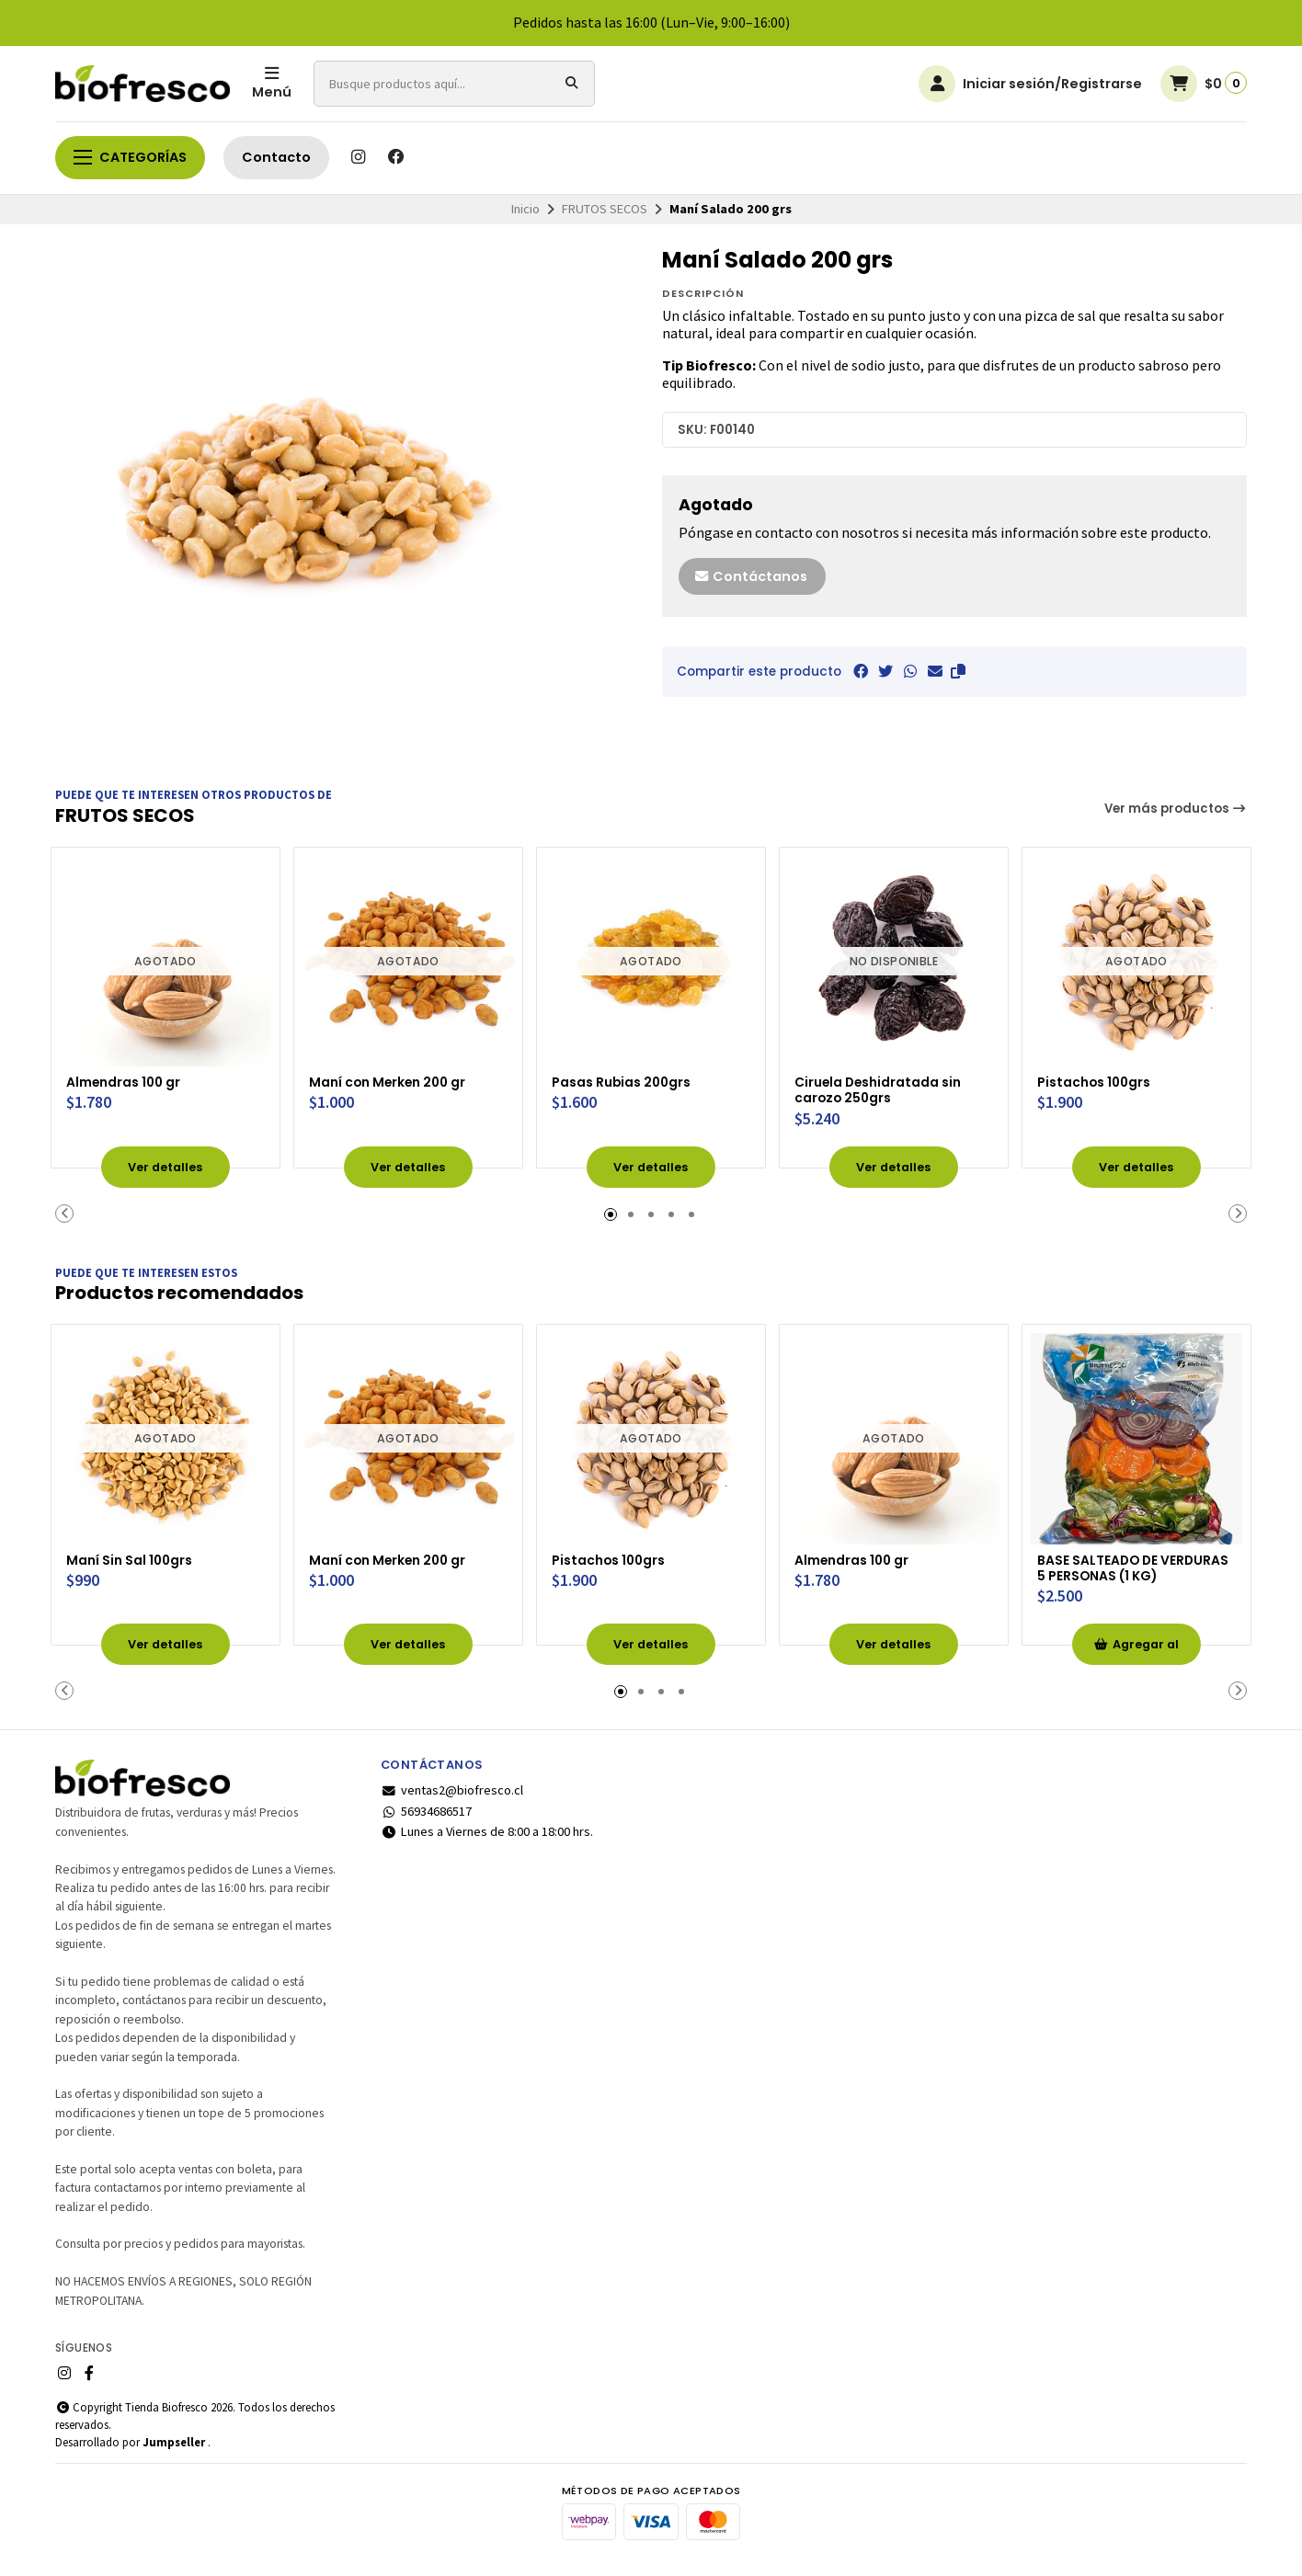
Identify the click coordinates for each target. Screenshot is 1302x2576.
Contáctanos (750, 576)
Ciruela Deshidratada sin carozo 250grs (893, 1084)
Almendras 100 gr (135, 1075)
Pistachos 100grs (1105, 1075)
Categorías (130, 157)
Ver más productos (1176, 809)
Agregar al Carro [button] (1136, 1661)
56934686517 (426, 1821)
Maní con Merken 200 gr (404, 1075)
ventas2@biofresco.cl (452, 1801)
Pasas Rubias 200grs (634, 1075)
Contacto (276, 157)
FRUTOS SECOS (604, 208)
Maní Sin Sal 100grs (142, 1549)
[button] (958, 671)
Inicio (525, 208)
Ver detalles (165, 1163)
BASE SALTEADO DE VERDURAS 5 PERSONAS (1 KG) (1135, 1567)
